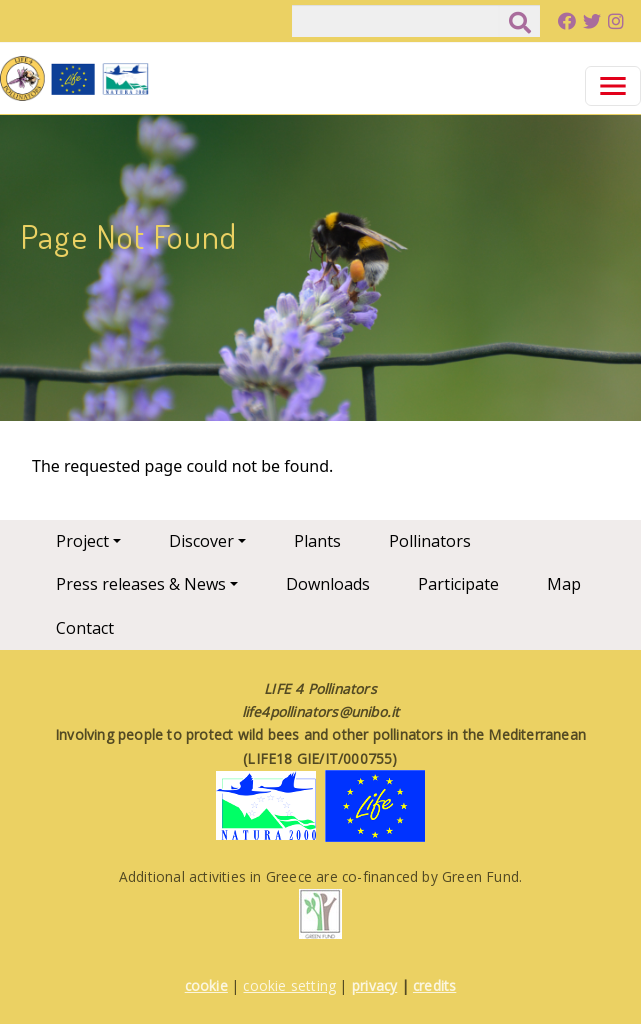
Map (564, 584)
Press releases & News (141, 584)
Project (82, 541)
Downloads (328, 584)
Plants (317, 541)
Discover (201, 541)
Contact (85, 628)
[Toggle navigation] (613, 86)
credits (434, 985)
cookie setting (289, 985)
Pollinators (430, 541)
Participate (458, 584)
